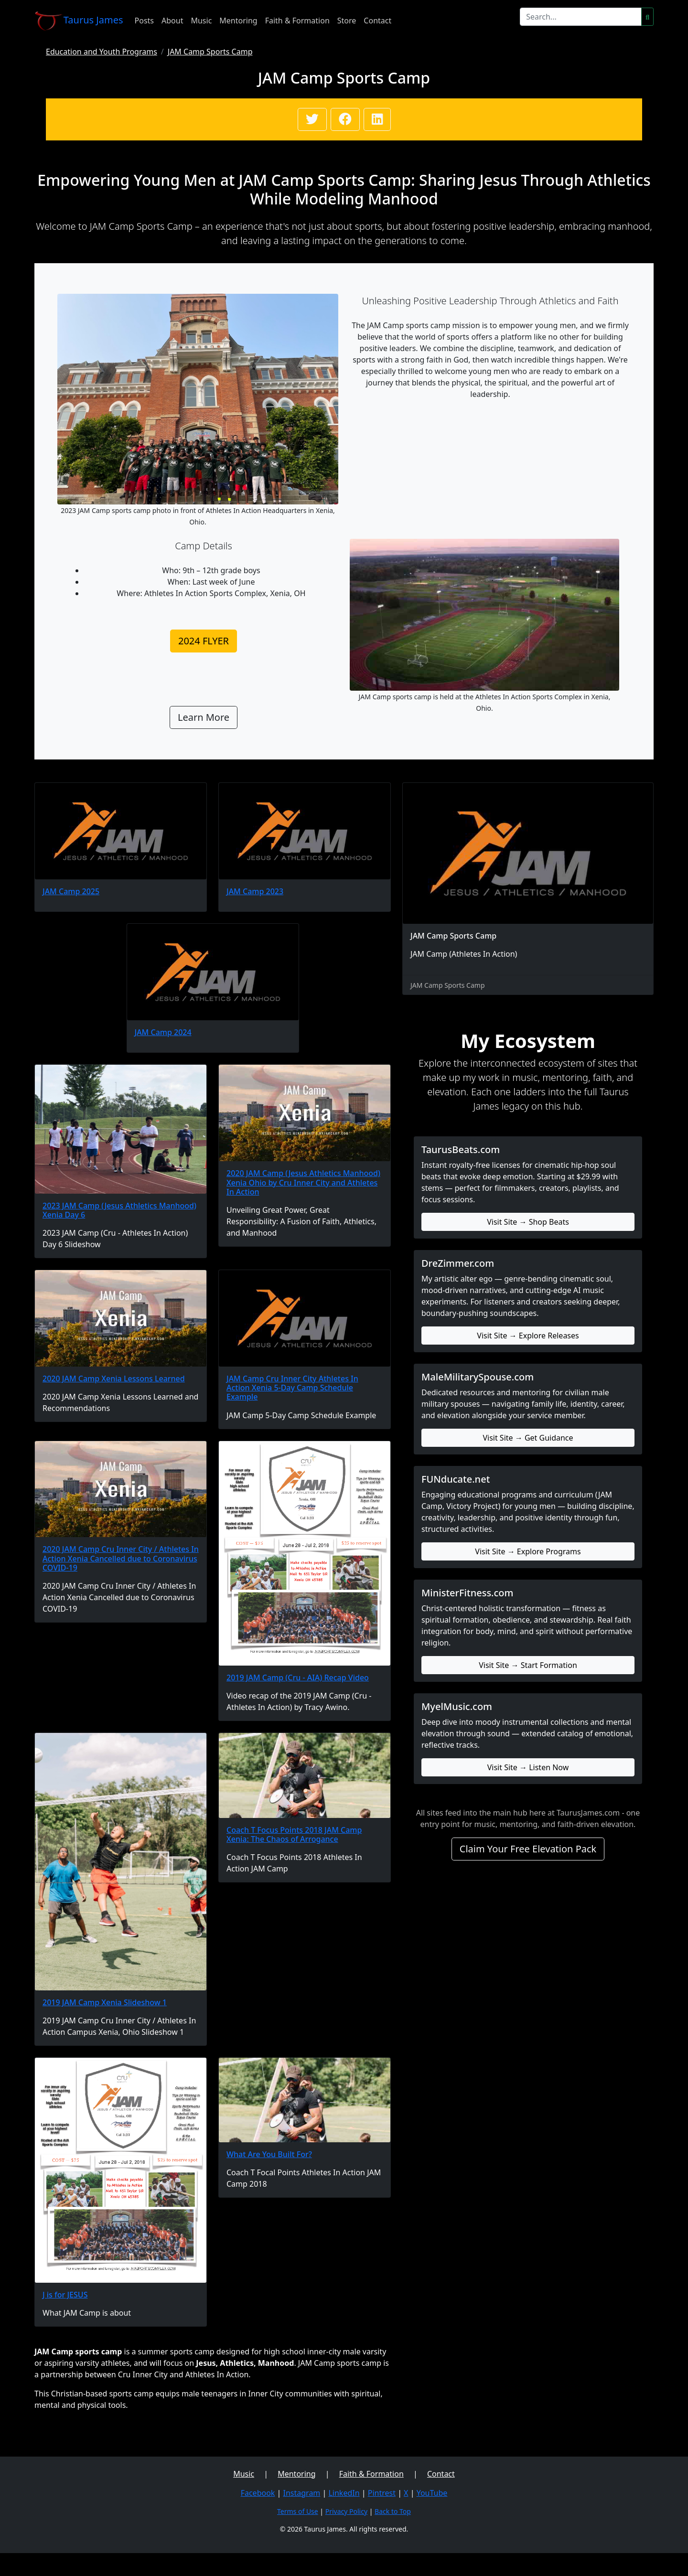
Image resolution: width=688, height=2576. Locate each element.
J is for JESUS (65, 2294)
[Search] (581, 17)
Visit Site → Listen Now (528, 1767)
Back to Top (393, 2511)
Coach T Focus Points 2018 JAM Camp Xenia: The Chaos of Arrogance (294, 1834)
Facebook (258, 2493)
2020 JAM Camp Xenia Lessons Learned (114, 1378)
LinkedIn (343, 2493)
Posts (144, 20)
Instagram (302, 2493)
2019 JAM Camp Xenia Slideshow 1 (105, 2002)
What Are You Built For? (269, 2154)
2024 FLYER (203, 640)
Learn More (203, 717)
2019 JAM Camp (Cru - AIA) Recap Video (297, 1677)
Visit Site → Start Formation (528, 1665)
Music (201, 20)
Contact (377, 20)
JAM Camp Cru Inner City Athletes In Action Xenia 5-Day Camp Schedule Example (292, 1387)
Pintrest (382, 2493)
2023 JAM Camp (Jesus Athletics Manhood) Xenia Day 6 (119, 1210)
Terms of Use (297, 2511)
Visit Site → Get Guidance (528, 1437)
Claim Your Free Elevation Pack (528, 1848)
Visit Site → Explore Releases (528, 1335)
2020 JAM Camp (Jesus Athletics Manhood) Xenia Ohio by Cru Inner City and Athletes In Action (303, 1182)
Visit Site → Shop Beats (528, 1222)
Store (346, 20)
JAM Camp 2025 (71, 891)
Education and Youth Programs (101, 51)
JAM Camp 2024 (163, 1032)
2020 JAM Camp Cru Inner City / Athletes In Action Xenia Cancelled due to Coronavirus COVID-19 (121, 1558)
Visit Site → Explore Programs (527, 1551)
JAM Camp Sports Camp (210, 51)
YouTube (432, 2493)
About (172, 20)
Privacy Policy (346, 2511)
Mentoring (238, 20)
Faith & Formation (297, 20)
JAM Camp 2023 (254, 891)
